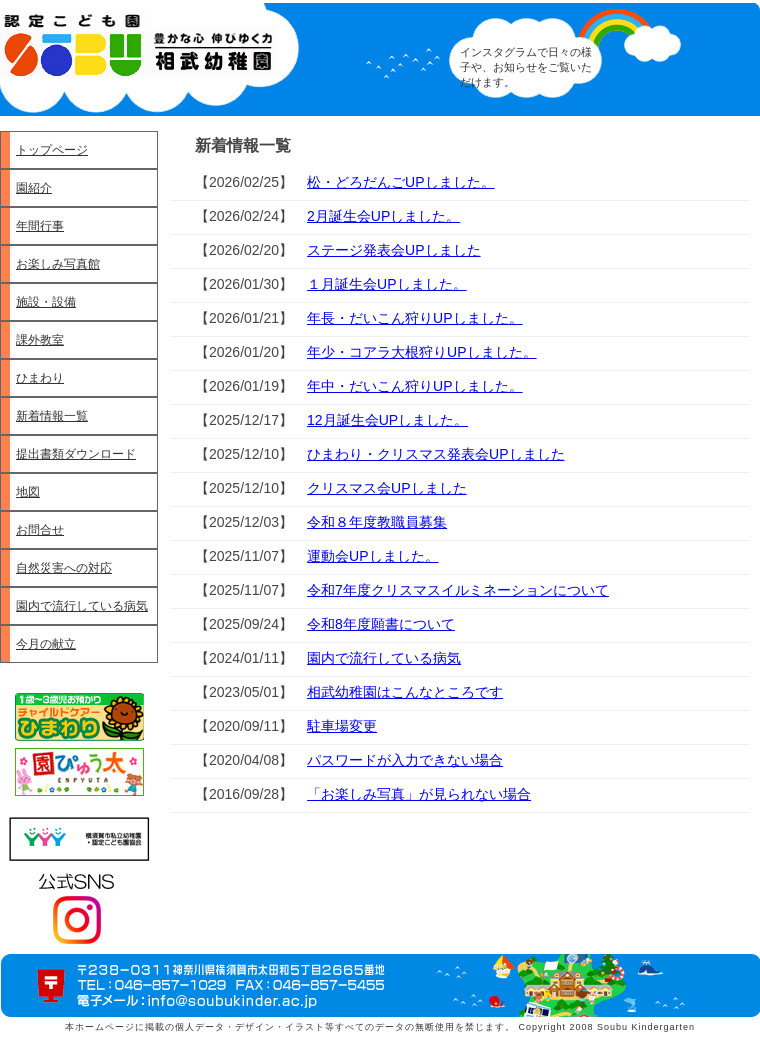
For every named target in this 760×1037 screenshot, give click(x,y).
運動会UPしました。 (372, 556)
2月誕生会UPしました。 (383, 216)
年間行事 (40, 226)
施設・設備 (46, 302)
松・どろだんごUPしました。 (400, 182)
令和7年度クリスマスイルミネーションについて (458, 590)
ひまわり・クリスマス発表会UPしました (435, 454)
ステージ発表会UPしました (393, 250)
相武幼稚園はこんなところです (405, 692)
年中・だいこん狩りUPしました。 (414, 386)
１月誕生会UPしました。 (386, 284)
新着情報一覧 (52, 416)
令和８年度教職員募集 (377, 522)
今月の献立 (46, 644)
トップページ (52, 150)
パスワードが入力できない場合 (405, 760)
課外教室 (40, 340)
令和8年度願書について (381, 624)
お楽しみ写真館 (58, 264)
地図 (28, 492)
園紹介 (34, 188)
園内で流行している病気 (82, 606)
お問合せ (40, 530)
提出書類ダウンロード (76, 454)
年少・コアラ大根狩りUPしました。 (421, 352)
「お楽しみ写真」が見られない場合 (419, 794)
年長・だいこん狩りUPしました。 (414, 318)
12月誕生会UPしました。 (387, 420)
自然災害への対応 (64, 568)
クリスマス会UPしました (386, 488)
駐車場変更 (342, 726)
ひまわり (40, 378)
